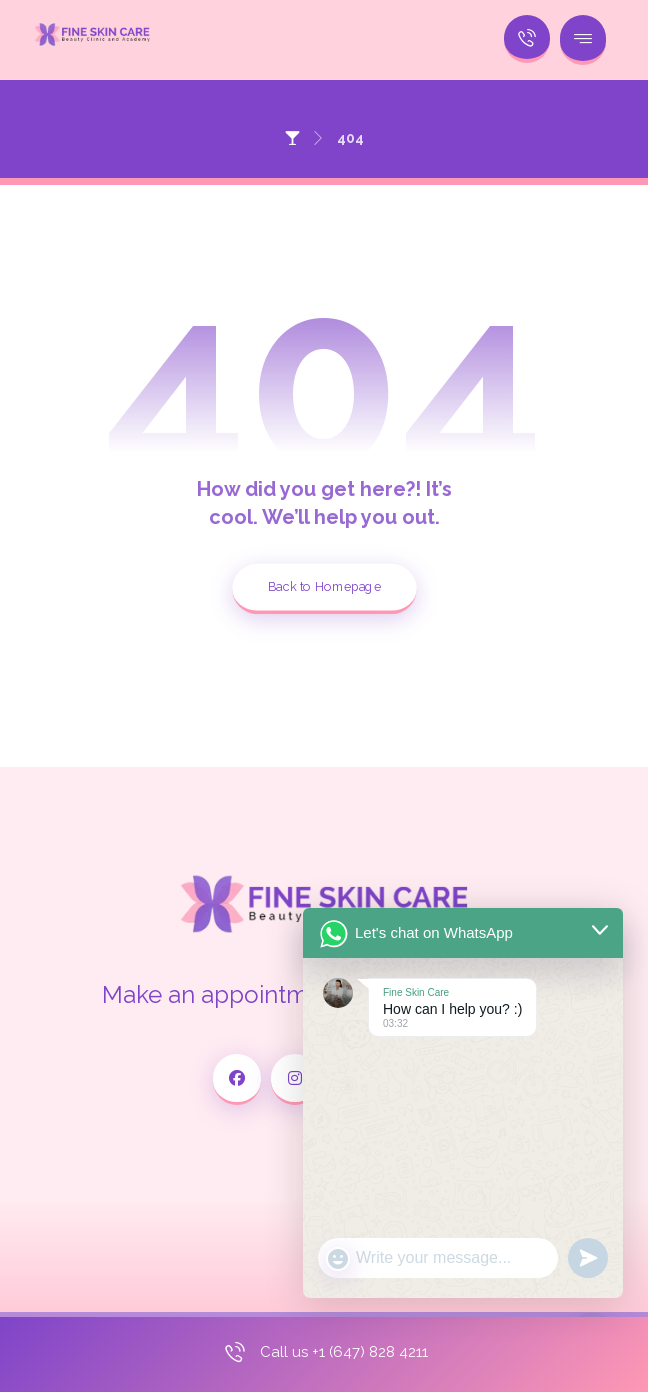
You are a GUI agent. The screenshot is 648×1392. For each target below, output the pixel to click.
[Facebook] (237, 1079)
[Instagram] (295, 1079)
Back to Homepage (324, 587)
